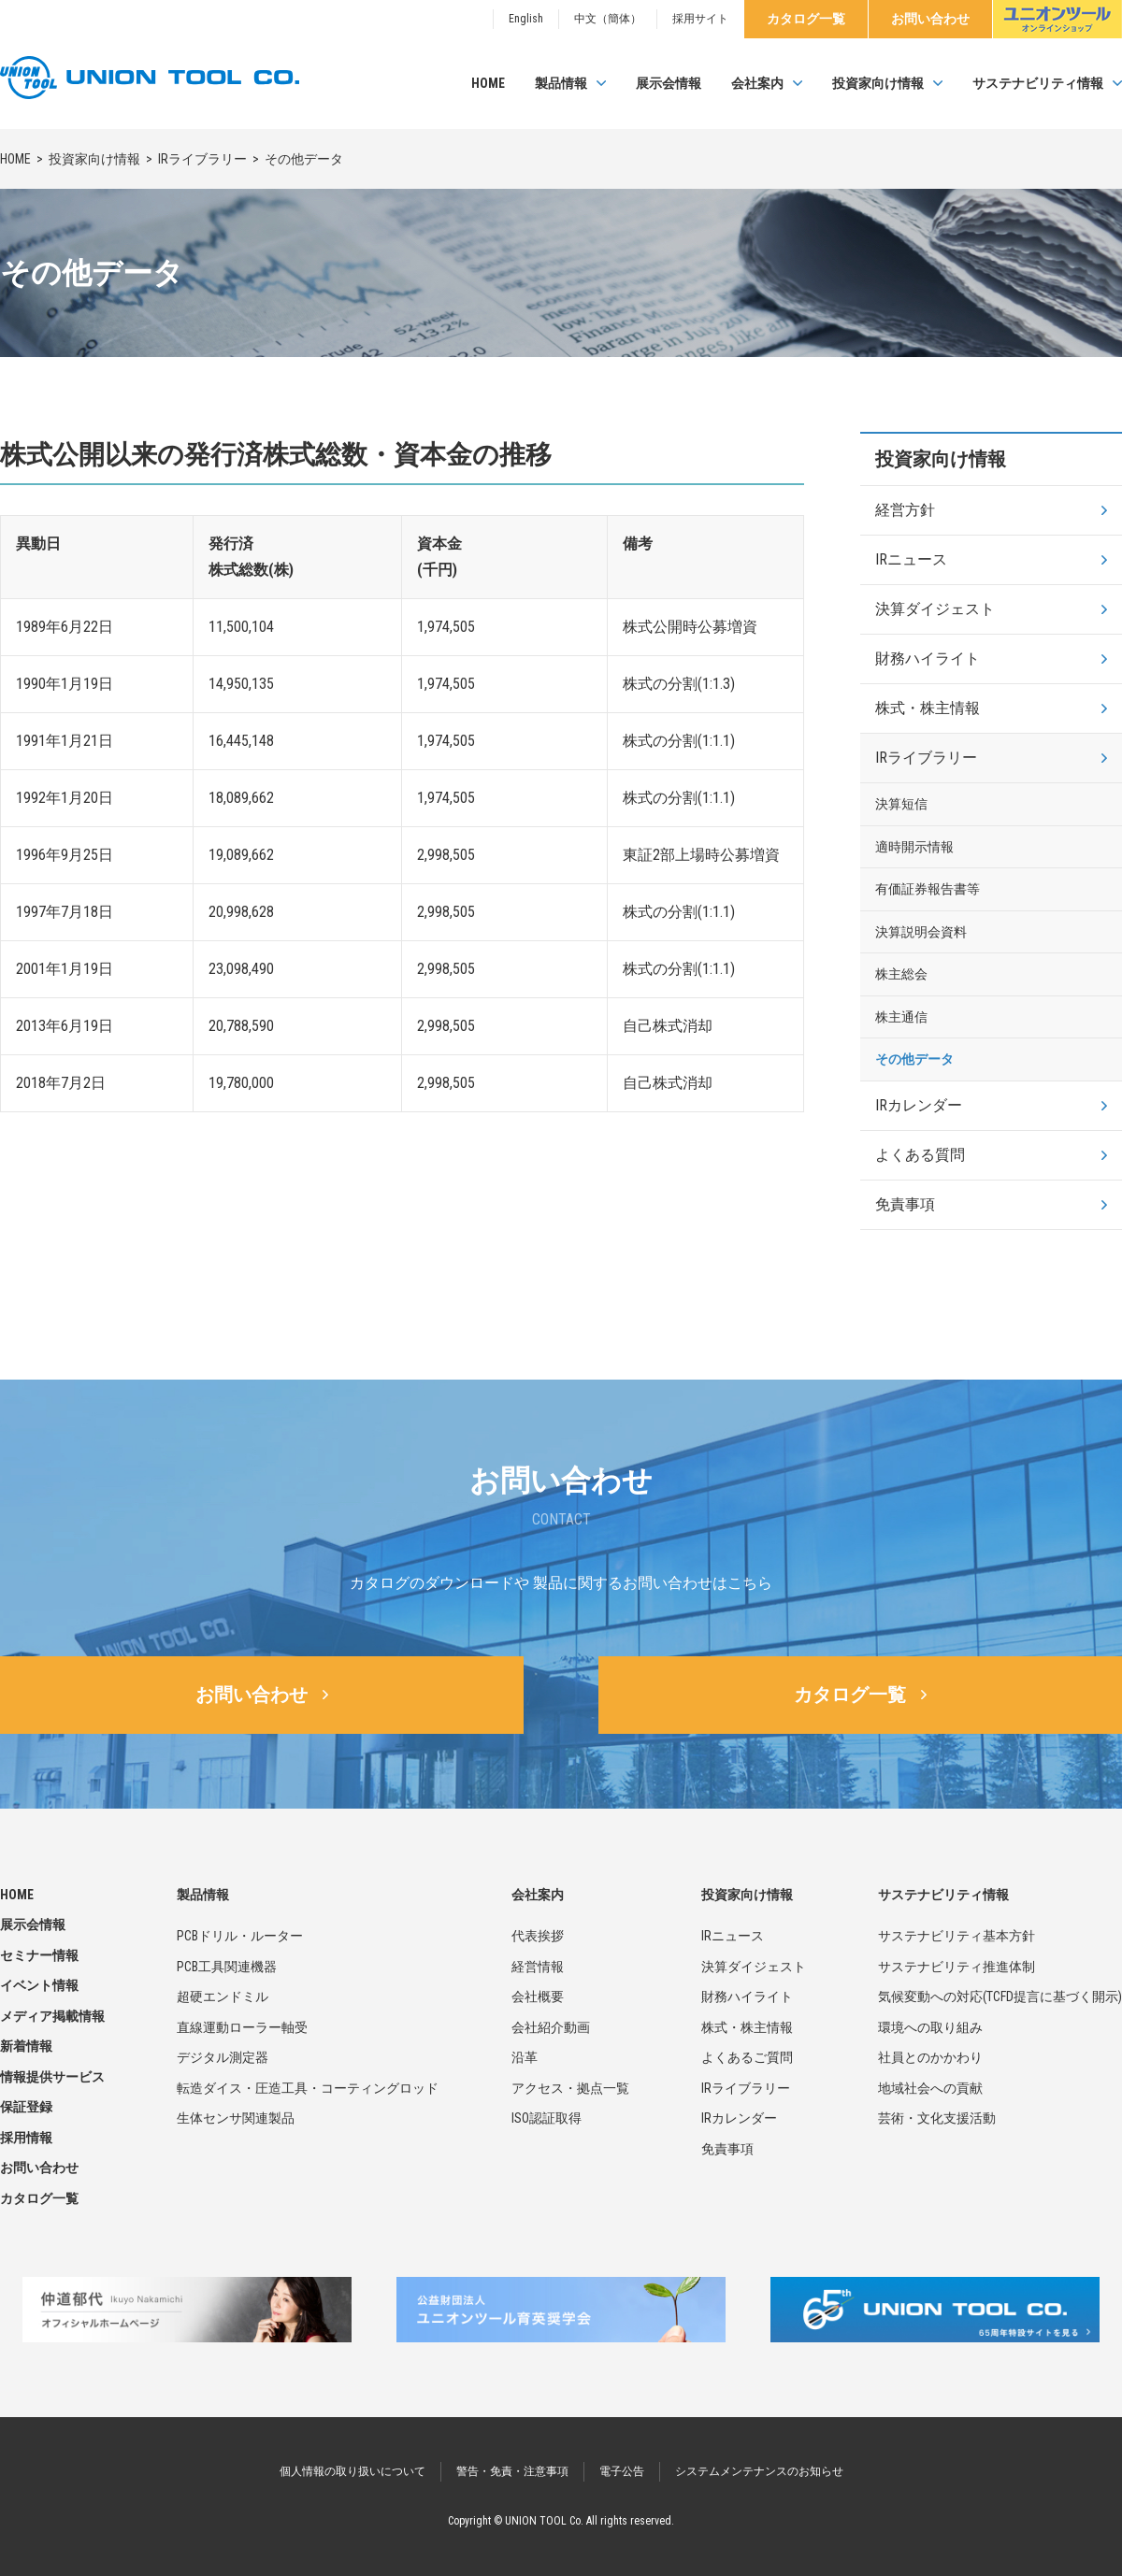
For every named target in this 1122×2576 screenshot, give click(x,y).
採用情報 (26, 2137)
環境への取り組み (930, 2027)
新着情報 (26, 2046)
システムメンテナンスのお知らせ (759, 2471)
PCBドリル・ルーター (240, 1935)
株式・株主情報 (927, 708)
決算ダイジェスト (935, 609)
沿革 (524, 2057)
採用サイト (700, 18)
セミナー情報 (39, 1955)
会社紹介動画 (550, 2027)
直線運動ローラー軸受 (242, 2027)
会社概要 (537, 1996)
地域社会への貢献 (930, 2088)
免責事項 (905, 1204)
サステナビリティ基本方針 (956, 1935)
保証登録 (26, 2106)
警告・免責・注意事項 (512, 2471)
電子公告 (621, 2471)
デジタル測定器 (222, 2057)
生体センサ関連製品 (236, 2118)
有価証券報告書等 (927, 888)
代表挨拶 (537, 1935)
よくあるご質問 (747, 2057)
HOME (488, 83)
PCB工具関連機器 (227, 1966)
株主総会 (901, 973)
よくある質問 (920, 1155)
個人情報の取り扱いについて (352, 2471)
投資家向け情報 (878, 83)
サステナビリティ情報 (1037, 83)
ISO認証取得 (546, 2118)
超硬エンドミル (222, 1996)
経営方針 (905, 510)
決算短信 (901, 803)
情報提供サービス (52, 2076)
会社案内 (757, 83)
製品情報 (561, 83)
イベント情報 (39, 1985)
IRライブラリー (202, 158)
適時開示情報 (914, 846)
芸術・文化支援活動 (937, 2118)
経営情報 (537, 1966)
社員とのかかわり (930, 2057)
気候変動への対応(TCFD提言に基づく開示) (1000, 1996)
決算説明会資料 (921, 931)
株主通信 (901, 1016)
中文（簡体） (607, 18)
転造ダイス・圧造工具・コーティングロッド (308, 2088)
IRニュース (911, 559)
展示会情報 (668, 83)
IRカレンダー (918, 1105)
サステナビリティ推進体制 (956, 1966)
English (526, 18)
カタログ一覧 (806, 18)
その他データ (914, 1059)
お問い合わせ (930, 18)
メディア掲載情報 (52, 2016)
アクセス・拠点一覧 (570, 2088)
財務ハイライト (927, 658)
